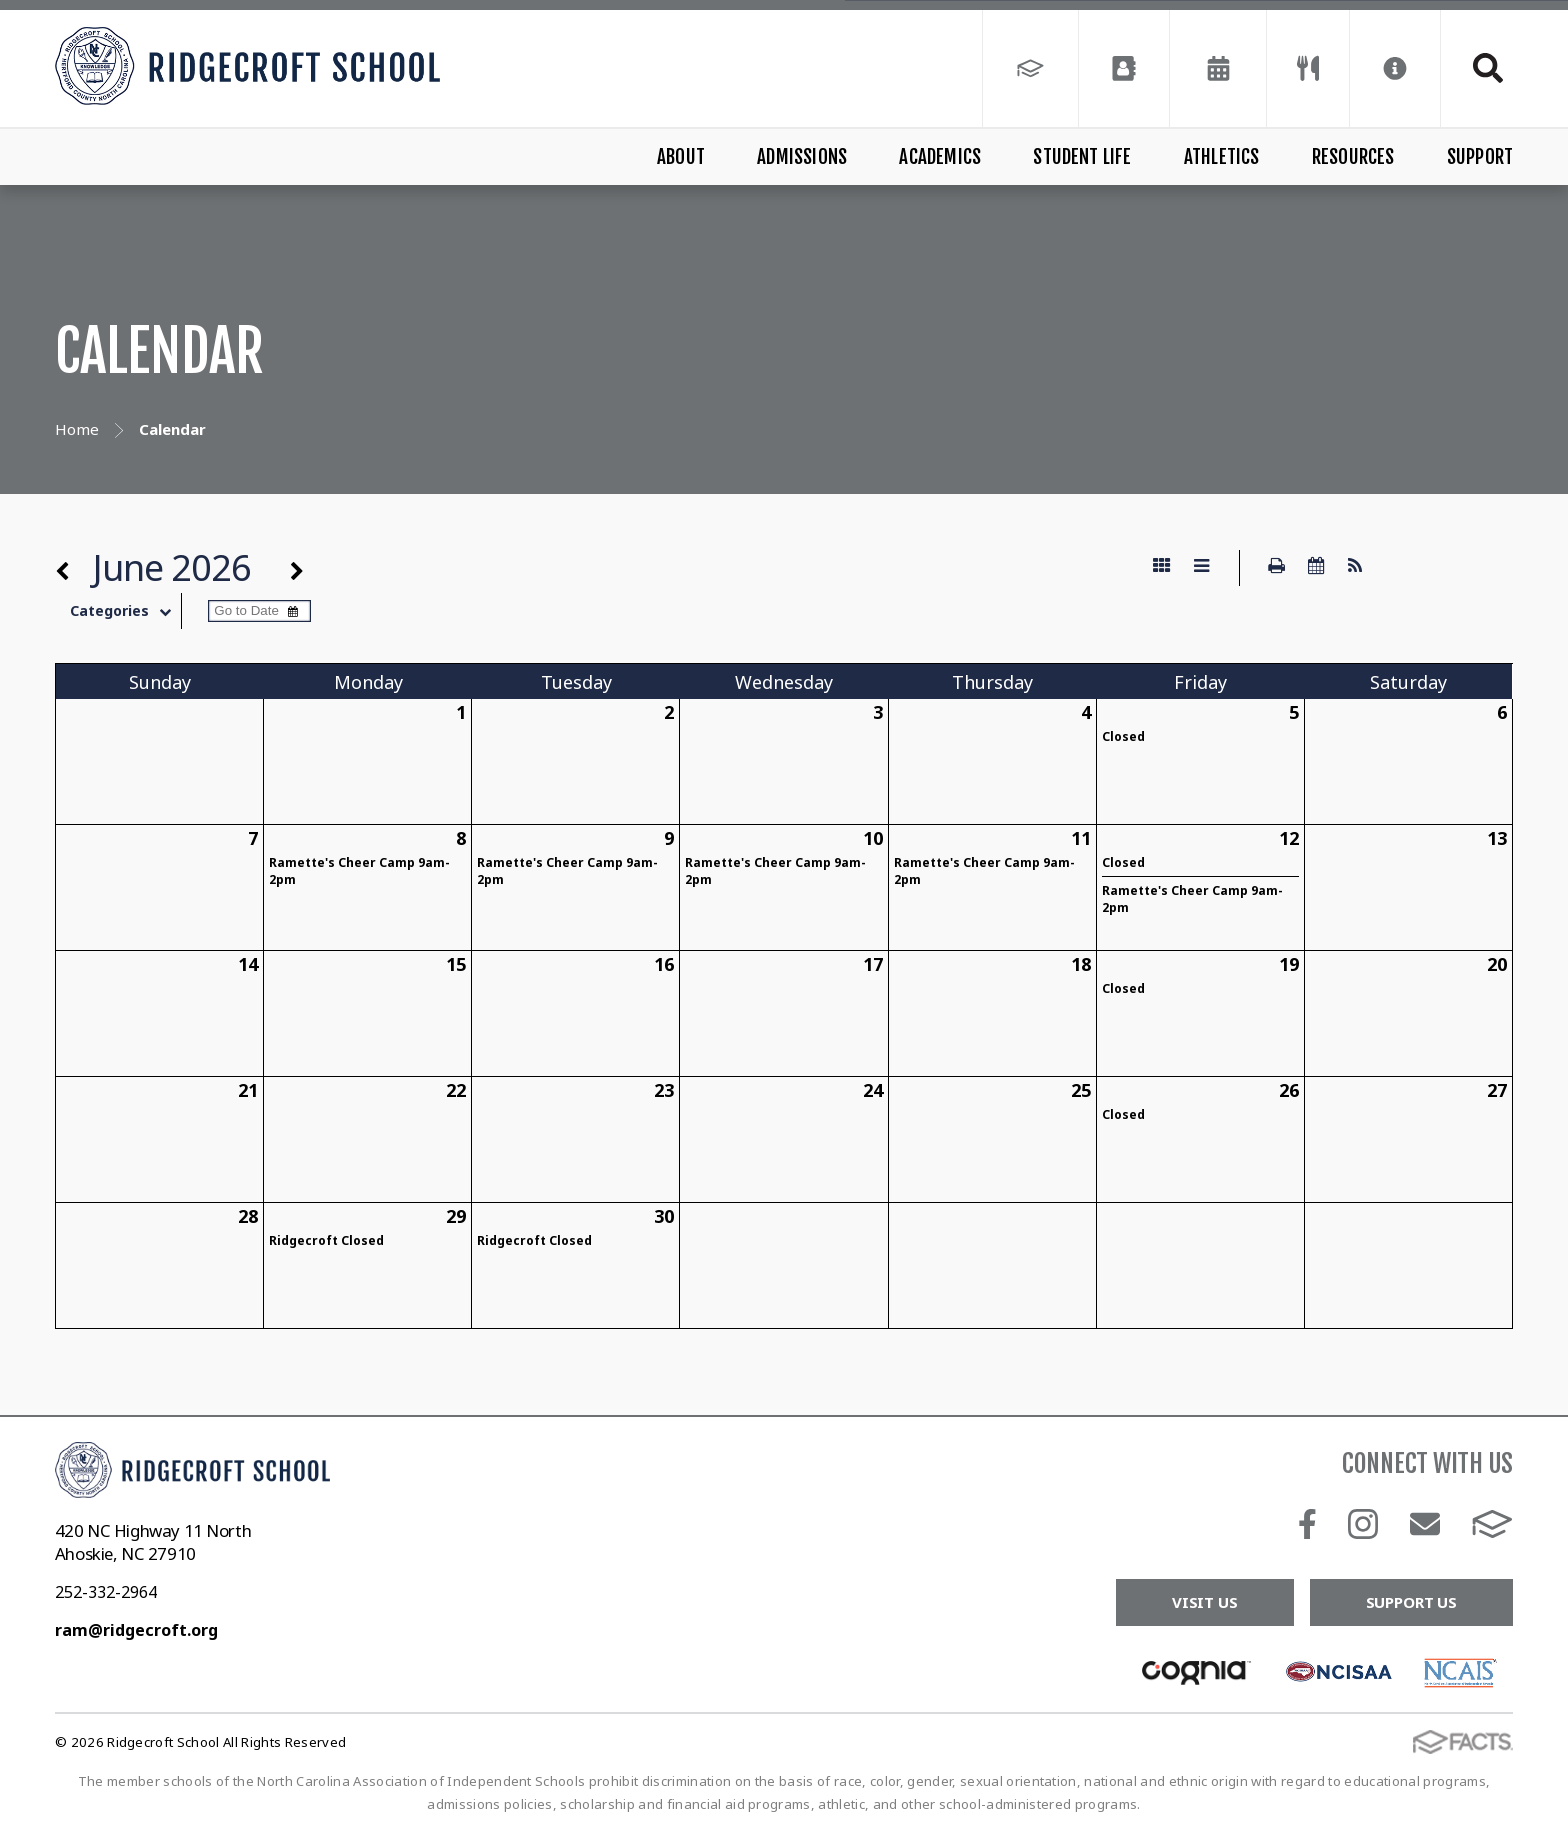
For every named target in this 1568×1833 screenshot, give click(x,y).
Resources (1353, 157)
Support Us (1412, 1602)
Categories (125, 611)
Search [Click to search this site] (1488, 68)
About (681, 157)
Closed (1123, 736)
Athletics (1222, 157)
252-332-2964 (106, 1592)
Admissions (802, 157)
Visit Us (1205, 1602)
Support (1480, 157)
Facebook (1307, 1524)
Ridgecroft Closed (326, 1240)
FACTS (1492, 1524)
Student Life (1082, 157)
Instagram (1363, 1524)
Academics (940, 157)
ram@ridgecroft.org (136, 1630)
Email (1425, 1524)
